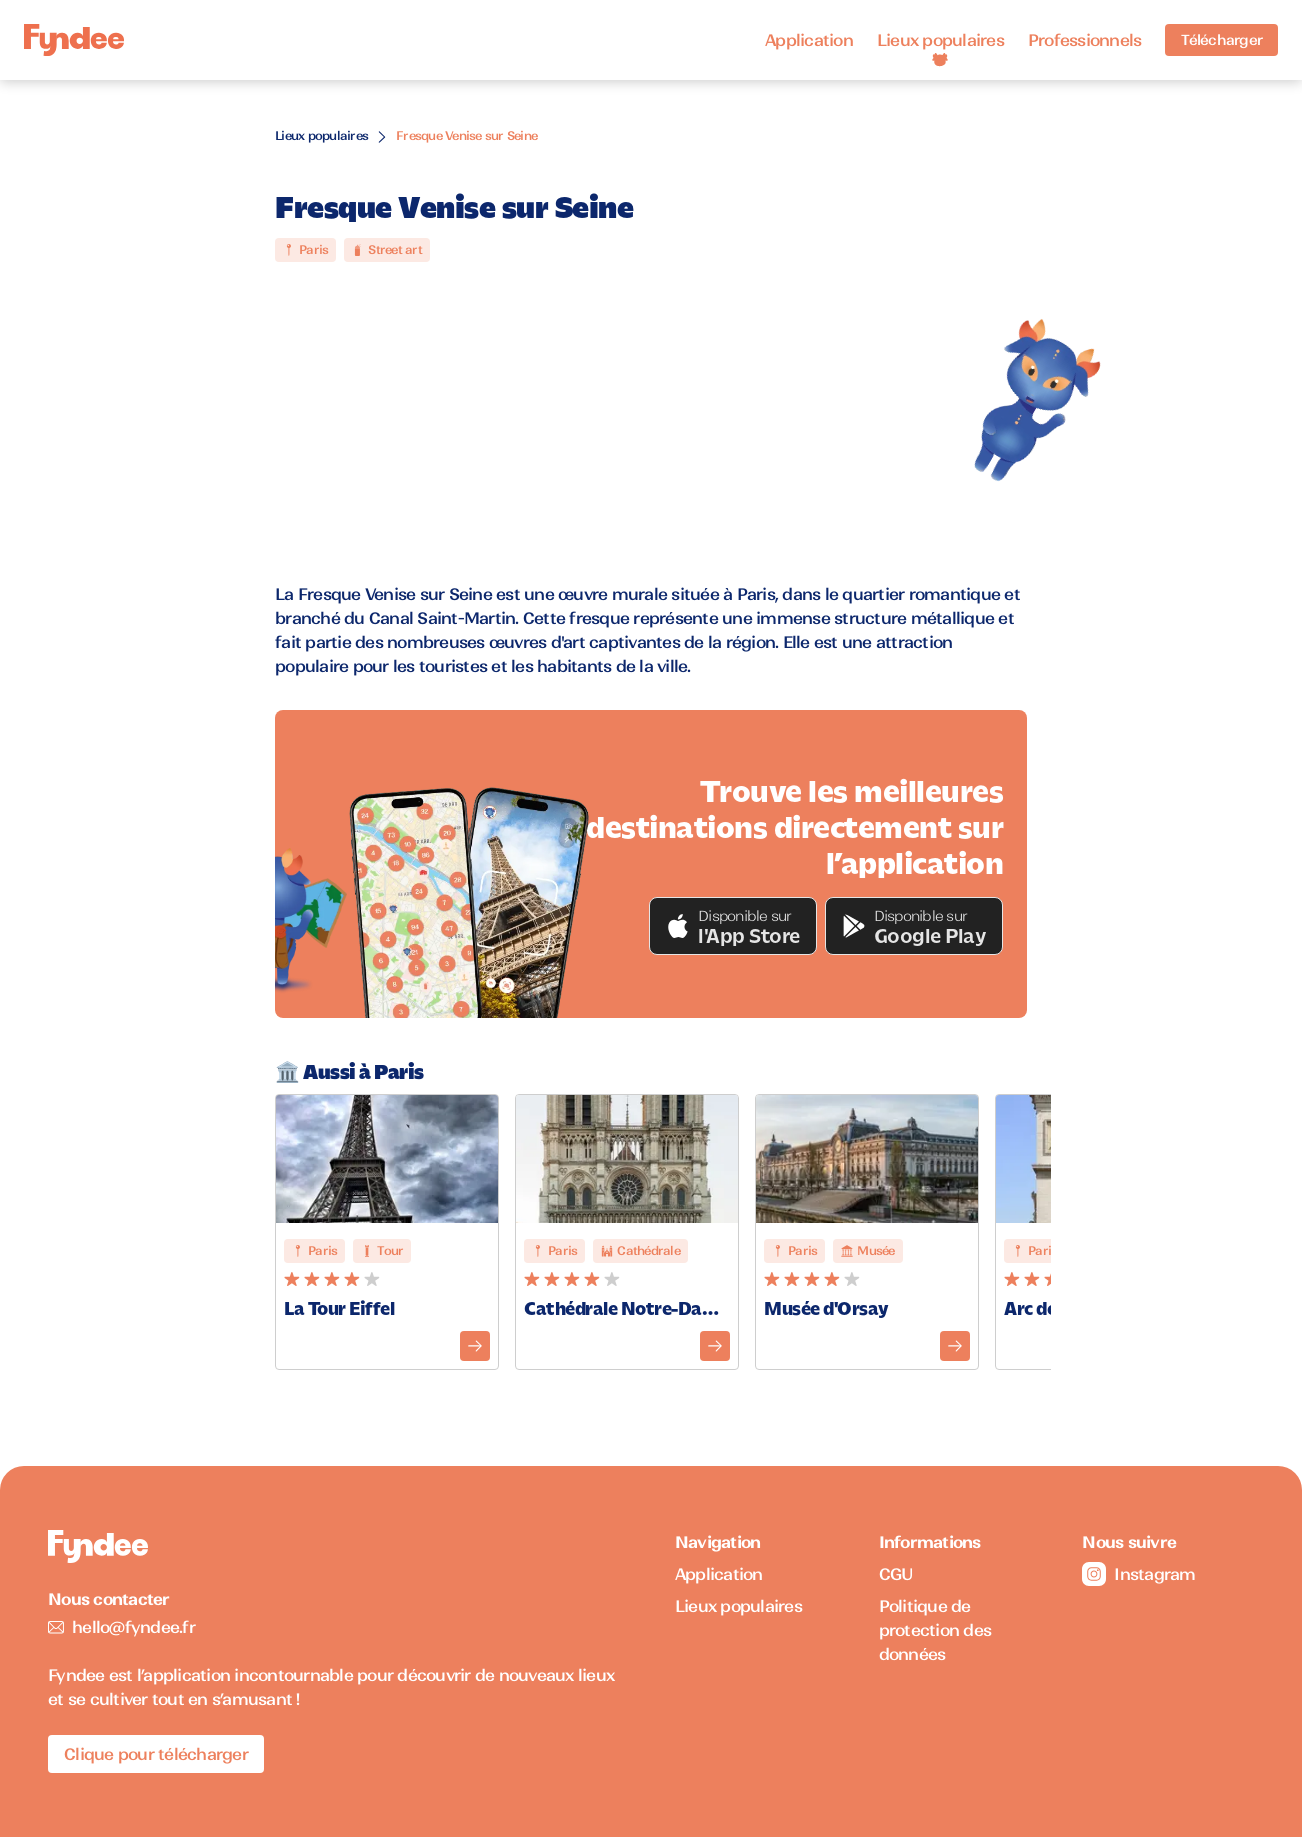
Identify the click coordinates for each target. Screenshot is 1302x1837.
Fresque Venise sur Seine (466, 135)
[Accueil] (74, 40)
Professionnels (1085, 40)
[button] (733, 926)
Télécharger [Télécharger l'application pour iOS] (1221, 40)
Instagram (1138, 1574)
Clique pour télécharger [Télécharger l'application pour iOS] (156, 1754)
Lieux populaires (940, 40)
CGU (896, 1574)
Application (809, 40)
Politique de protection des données (935, 1630)
